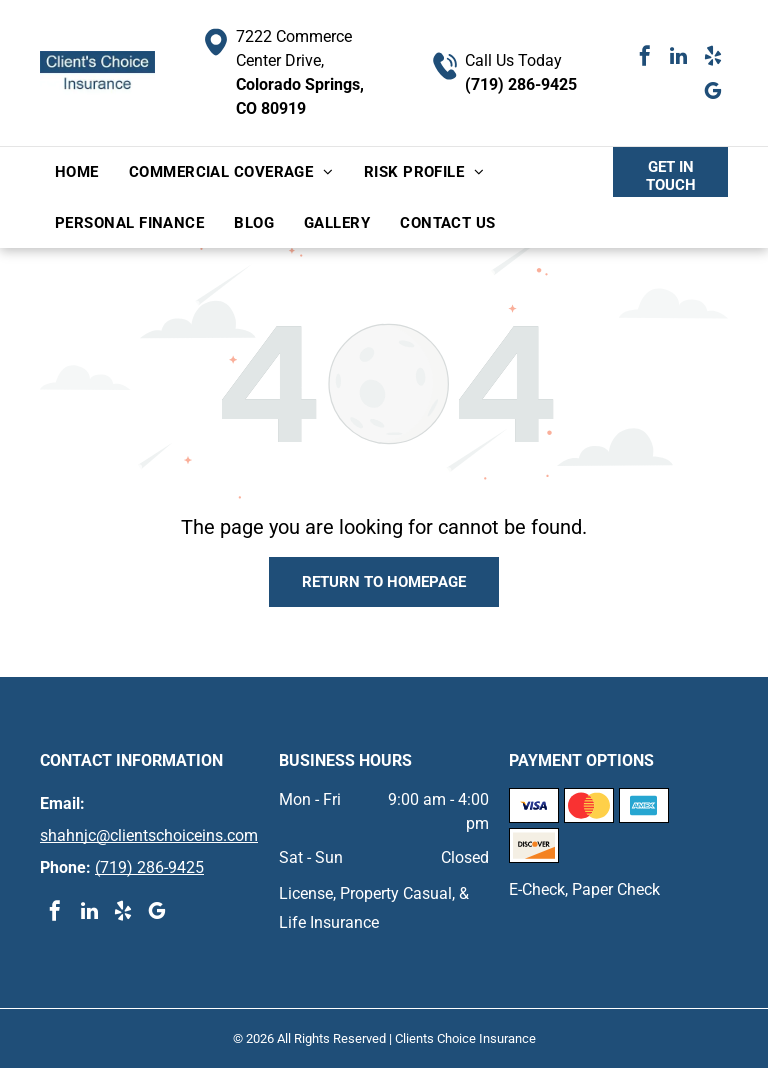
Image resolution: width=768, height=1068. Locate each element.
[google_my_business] (713, 93)
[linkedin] (679, 58)
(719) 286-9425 (521, 84)
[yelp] (713, 58)
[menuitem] (77, 172)
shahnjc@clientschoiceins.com (149, 835)
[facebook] (645, 58)
